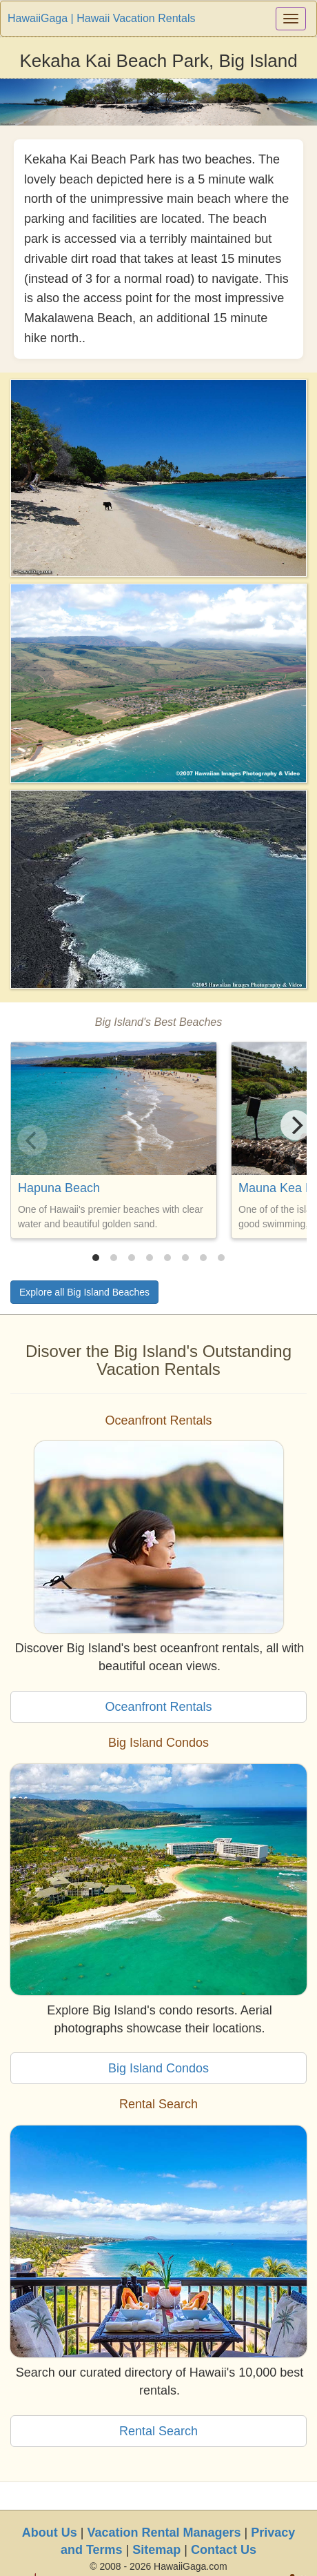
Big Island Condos (158, 2068)
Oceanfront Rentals (158, 1707)
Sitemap (156, 2550)
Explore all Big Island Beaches (84, 1292)
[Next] (295, 1125)
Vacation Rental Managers (164, 2532)
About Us (49, 2532)
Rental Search (158, 2431)
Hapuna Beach (59, 1188)
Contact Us (223, 2550)
